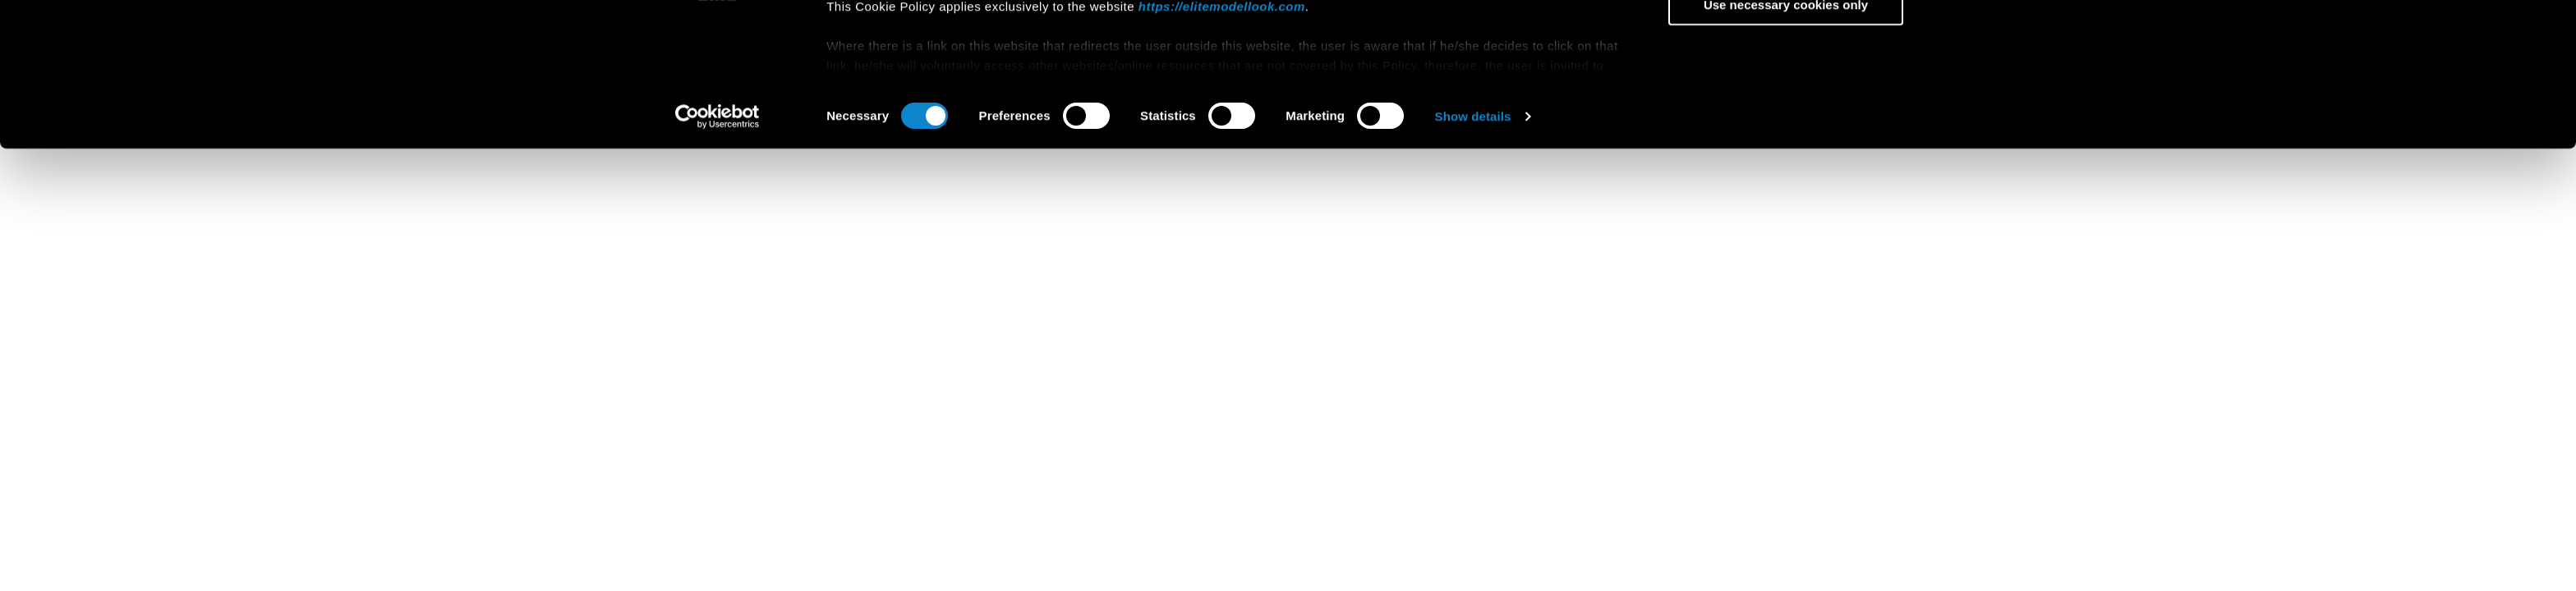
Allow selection (1785, 89)
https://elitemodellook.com (1221, 138)
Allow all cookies (1786, 41)
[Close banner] (1939, 25)
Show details (1473, 249)
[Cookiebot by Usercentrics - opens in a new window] (717, 249)
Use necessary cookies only (1786, 137)
